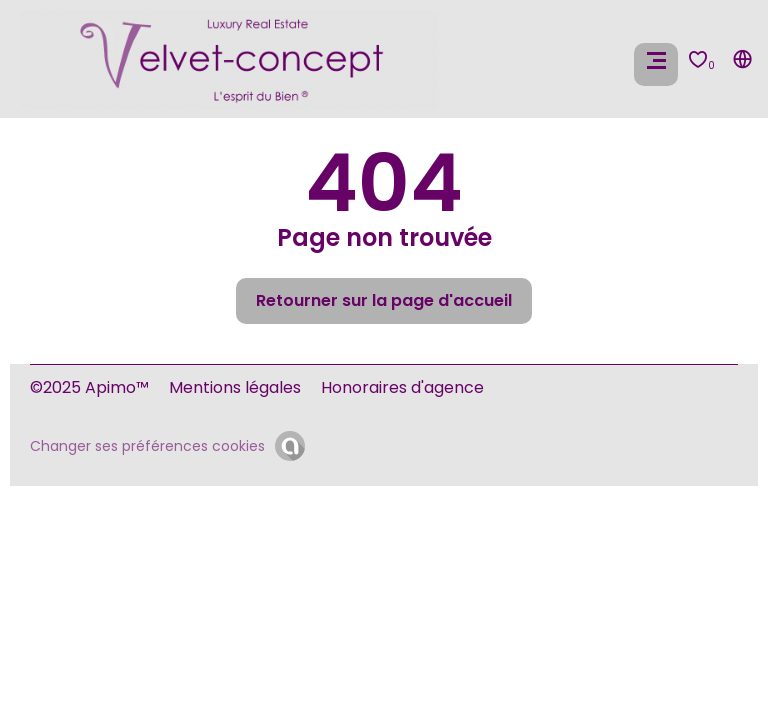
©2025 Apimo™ (89, 387)
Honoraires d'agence (402, 387)
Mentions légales (235, 387)
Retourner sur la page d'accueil (384, 300)
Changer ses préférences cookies (147, 446)
